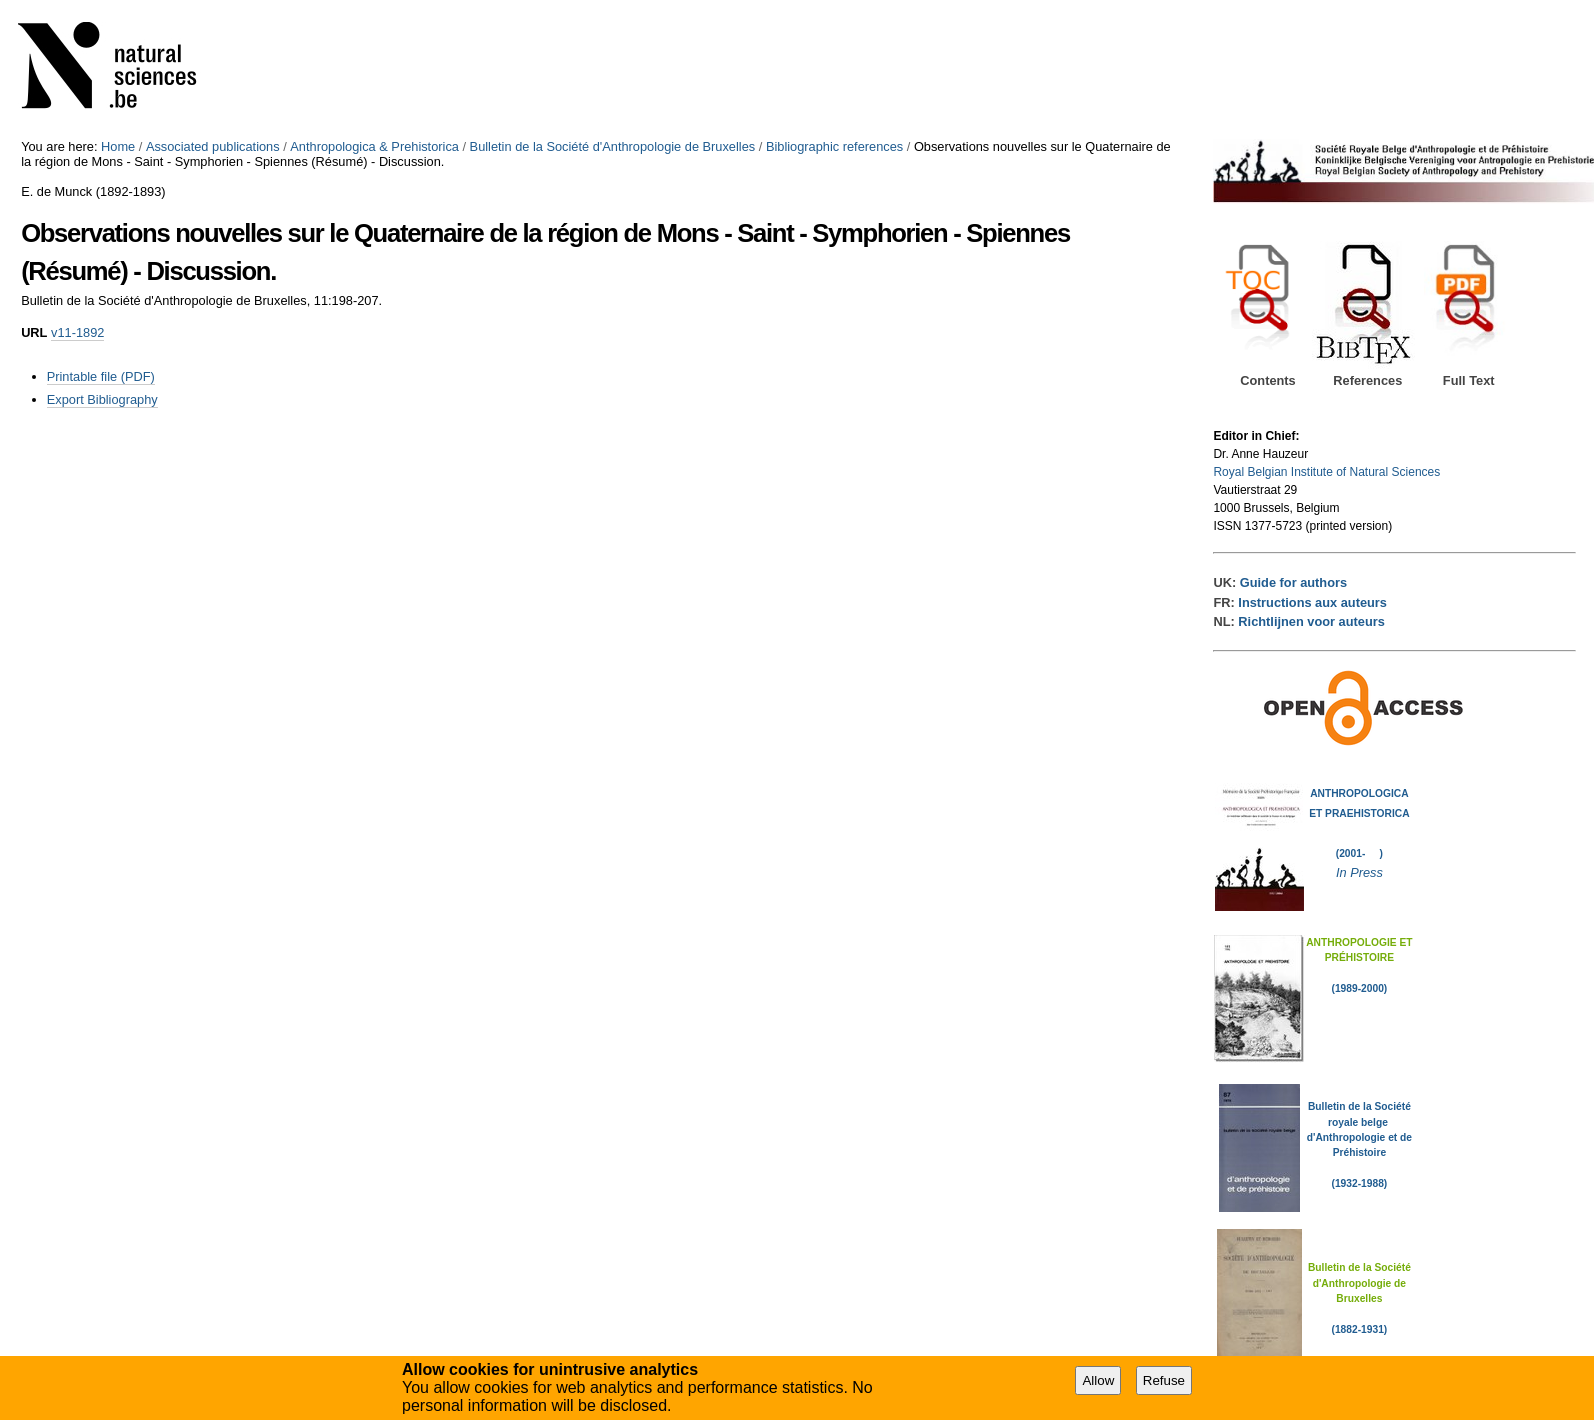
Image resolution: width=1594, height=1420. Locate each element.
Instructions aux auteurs (1312, 602)
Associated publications (213, 146)
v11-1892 (77, 332)
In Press (1359, 872)
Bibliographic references (834, 146)
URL (34, 332)
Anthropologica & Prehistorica (374, 146)
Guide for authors (1293, 582)
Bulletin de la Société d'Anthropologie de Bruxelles (613, 146)
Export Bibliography (102, 399)
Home (118, 146)
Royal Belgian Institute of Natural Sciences (1326, 472)
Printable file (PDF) (101, 376)
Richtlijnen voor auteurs (1311, 621)
